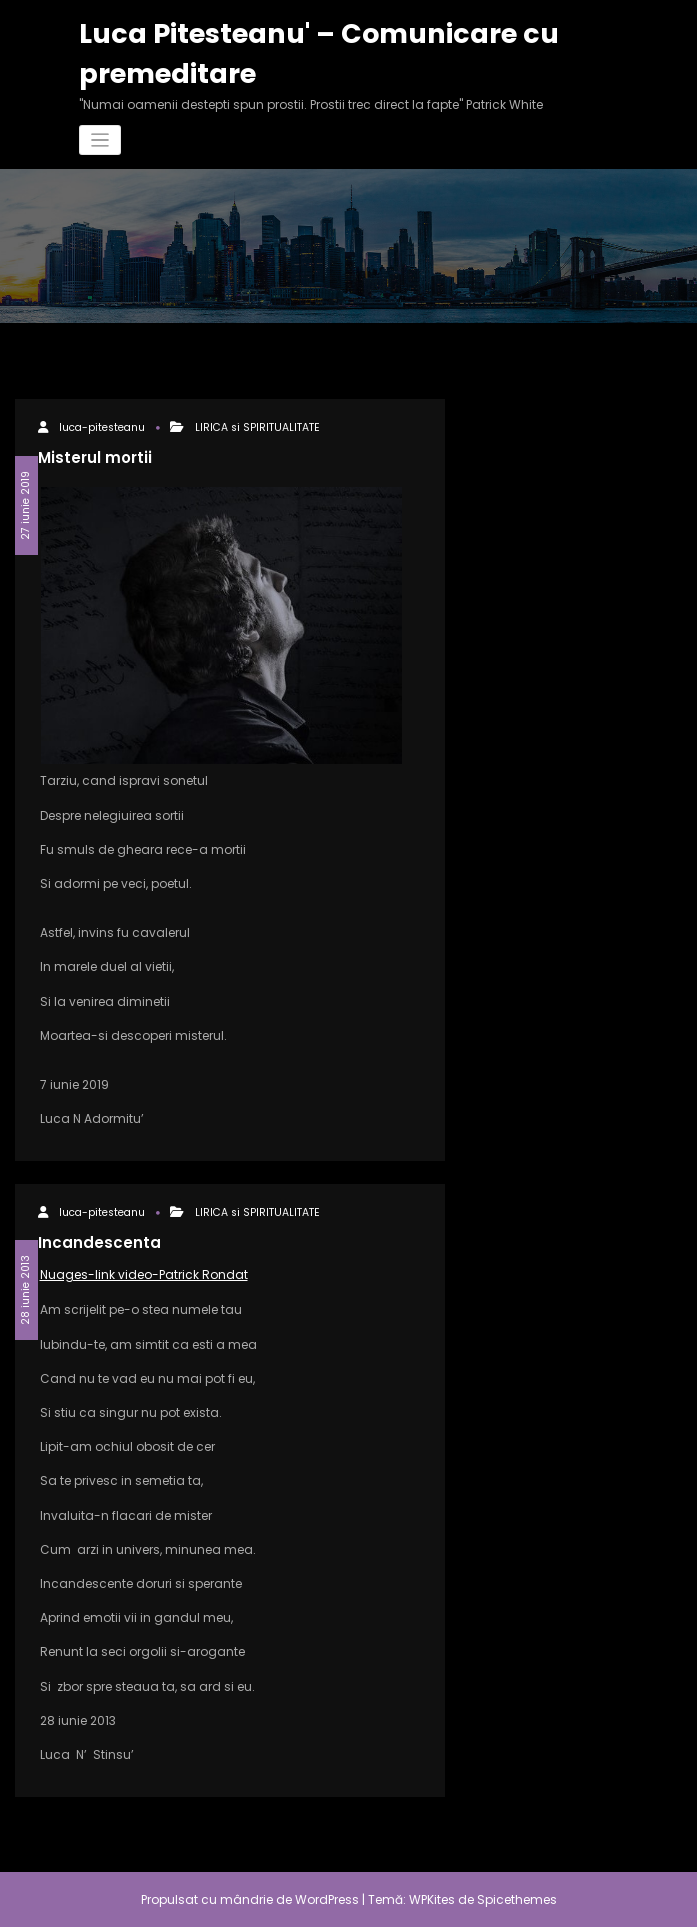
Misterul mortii (95, 457)
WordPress (327, 1899)
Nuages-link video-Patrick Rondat (144, 1274)
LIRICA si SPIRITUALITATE (257, 427)
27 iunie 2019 (25, 505)
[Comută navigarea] (100, 140)
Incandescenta (99, 1242)
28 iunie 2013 (25, 1290)
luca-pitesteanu (102, 427)
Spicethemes (517, 1899)
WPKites (433, 1899)
